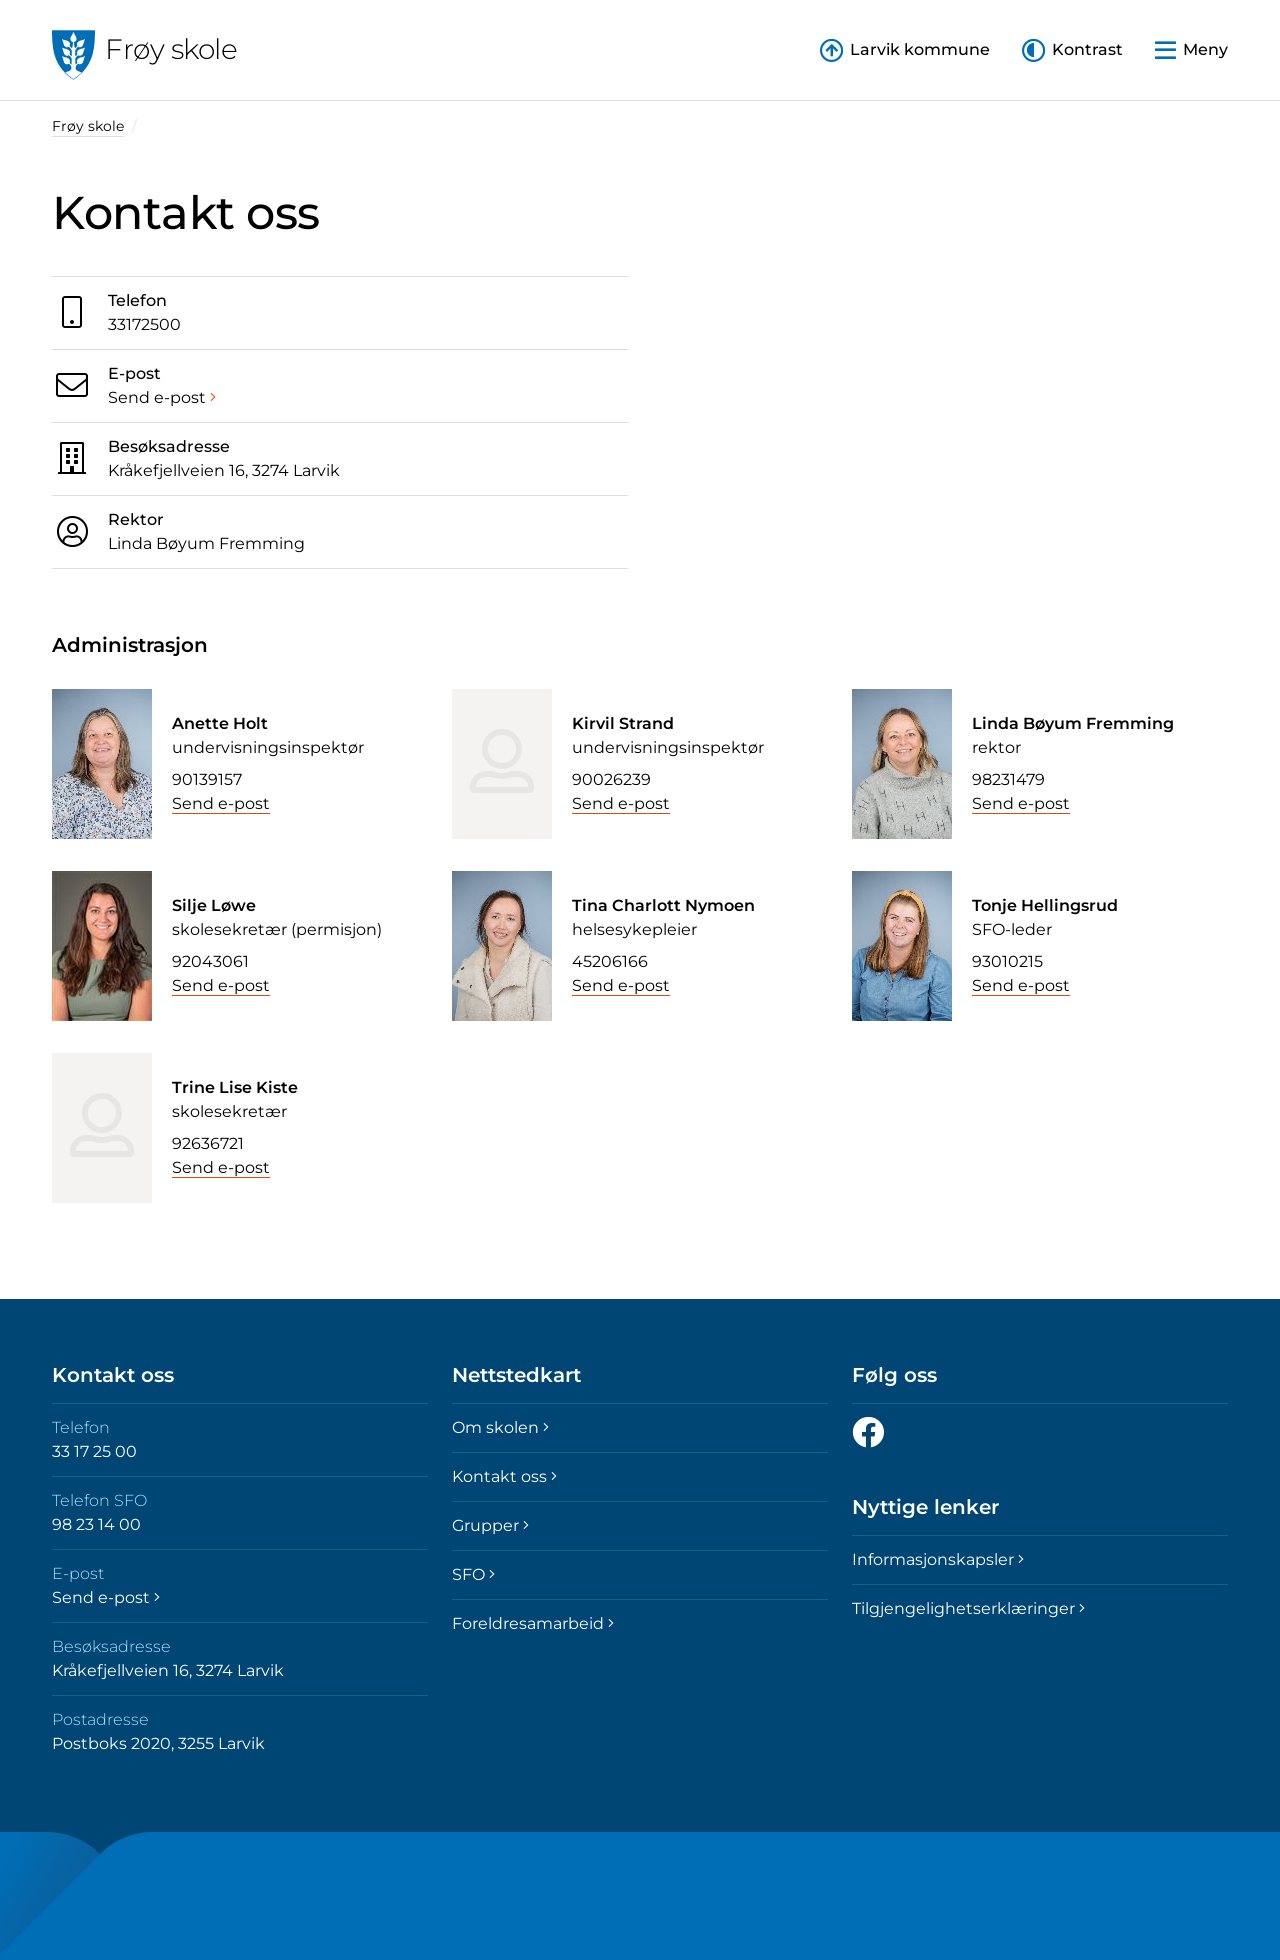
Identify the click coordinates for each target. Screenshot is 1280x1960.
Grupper (490, 1525)
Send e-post (162, 397)
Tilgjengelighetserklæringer (968, 1608)
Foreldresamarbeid (533, 1623)
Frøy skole (88, 126)
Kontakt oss (504, 1476)
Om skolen (500, 1427)
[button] (1072, 50)
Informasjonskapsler (938, 1559)
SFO (473, 1574)
